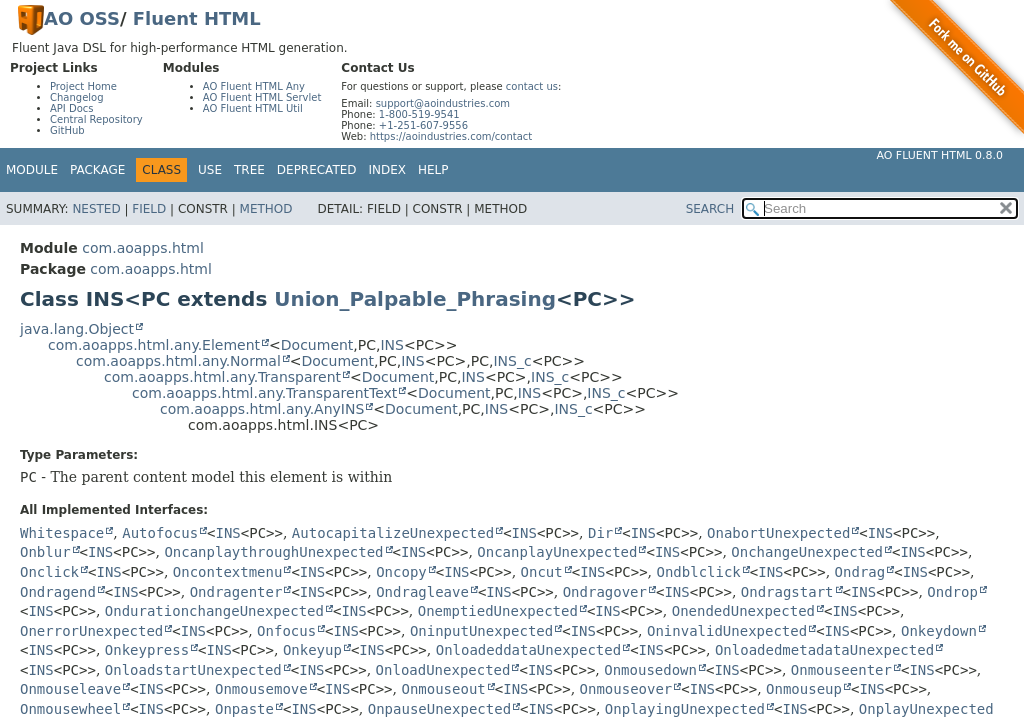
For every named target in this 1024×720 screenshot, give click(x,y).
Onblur (45, 552)
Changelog (77, 97)
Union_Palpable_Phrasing (415, 299)
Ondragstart (787, 592)
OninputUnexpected (481, 631)
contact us (532, 86)
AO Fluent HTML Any (254, 86)
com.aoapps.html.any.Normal (178, 361)
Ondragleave (422, 592)
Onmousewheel (70, 709)
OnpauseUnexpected (439, 709)
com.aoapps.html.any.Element (154, 345)
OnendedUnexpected (743, 611)
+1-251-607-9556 (423, 125)
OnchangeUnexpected (807, 552)
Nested (96, 209)
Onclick (49, 572)
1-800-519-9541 (419, 114)
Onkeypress (147, 650)
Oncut (542, 572)
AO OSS (82, 18)
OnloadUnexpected (443, 670)
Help (433, 170)
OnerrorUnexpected (91, 631)
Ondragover (605, 592)
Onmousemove (261, 689)
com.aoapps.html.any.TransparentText (264, 393)
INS (392, 345)
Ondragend (58, 592)
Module (32, 170)
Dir (600, 533)
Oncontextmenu (228, 572)
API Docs (72, 108)
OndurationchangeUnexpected (214, 611)
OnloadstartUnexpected (193, 670)
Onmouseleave (70, 689)
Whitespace (62, 533)
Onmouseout (443, 689)
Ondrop (952, 592)
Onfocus (286, 631)
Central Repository (96, 119)
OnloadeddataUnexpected (528, 650)
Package (97, 170)
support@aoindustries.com (443, 103)
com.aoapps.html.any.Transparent (222, 377)
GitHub (67, 130)
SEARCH (710, 209)
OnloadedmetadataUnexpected (824, 650)
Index (388, 170)
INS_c (512, 361)
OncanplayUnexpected (557, 552)
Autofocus (160, 533)
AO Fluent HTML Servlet (262, 97)
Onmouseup (804, 689)
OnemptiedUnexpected (498, 611)
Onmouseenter (841, 670)
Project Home (83, 86)
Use (210, 170)
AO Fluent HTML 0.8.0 (939, 155)
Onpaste (244, 709)
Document (317, 345)
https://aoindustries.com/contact (451, 136)
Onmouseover (626, 689)
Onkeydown (939, 631)
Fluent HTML (197, 18)
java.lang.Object (77, 329)
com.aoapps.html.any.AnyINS (262, 409)
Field (149, 209)
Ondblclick (699, 572)
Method (266, 209)
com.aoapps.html (142, 248)
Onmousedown (650, 670)
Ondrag (860, 572)
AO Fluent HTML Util (253, 108)
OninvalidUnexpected (727, 631)
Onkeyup (312, 650)
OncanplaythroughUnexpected (273, 552)
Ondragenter (236, 592)
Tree (249, 170)
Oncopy (401, 572)
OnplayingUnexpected (685, 709)
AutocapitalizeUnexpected (393, 533)
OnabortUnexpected (778, 533)
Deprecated (317, 170)
